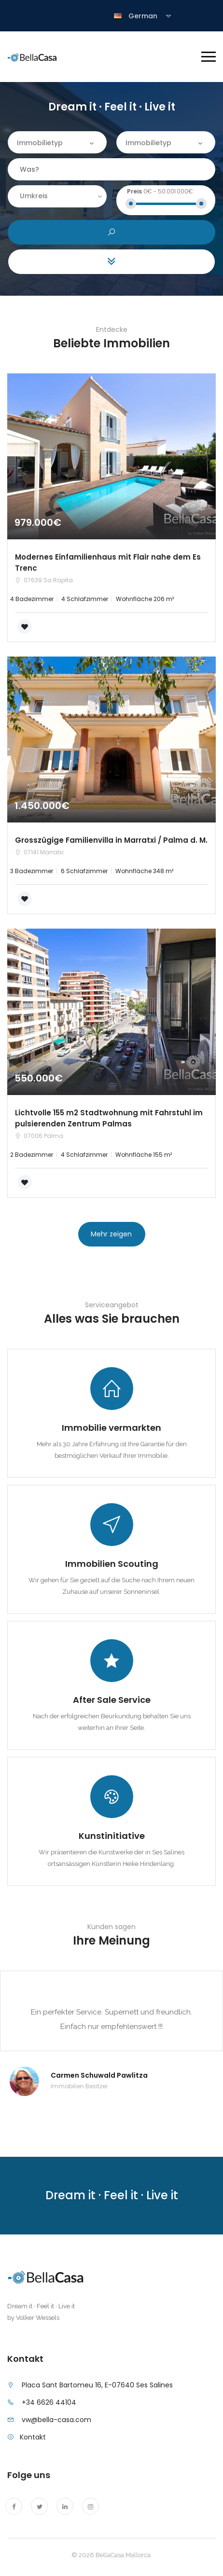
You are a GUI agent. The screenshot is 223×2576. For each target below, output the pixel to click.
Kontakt (33, 2437)
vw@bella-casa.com (56, 2420)
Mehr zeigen (111, 1234)
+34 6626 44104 (49, 2402)
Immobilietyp (40, 143)
